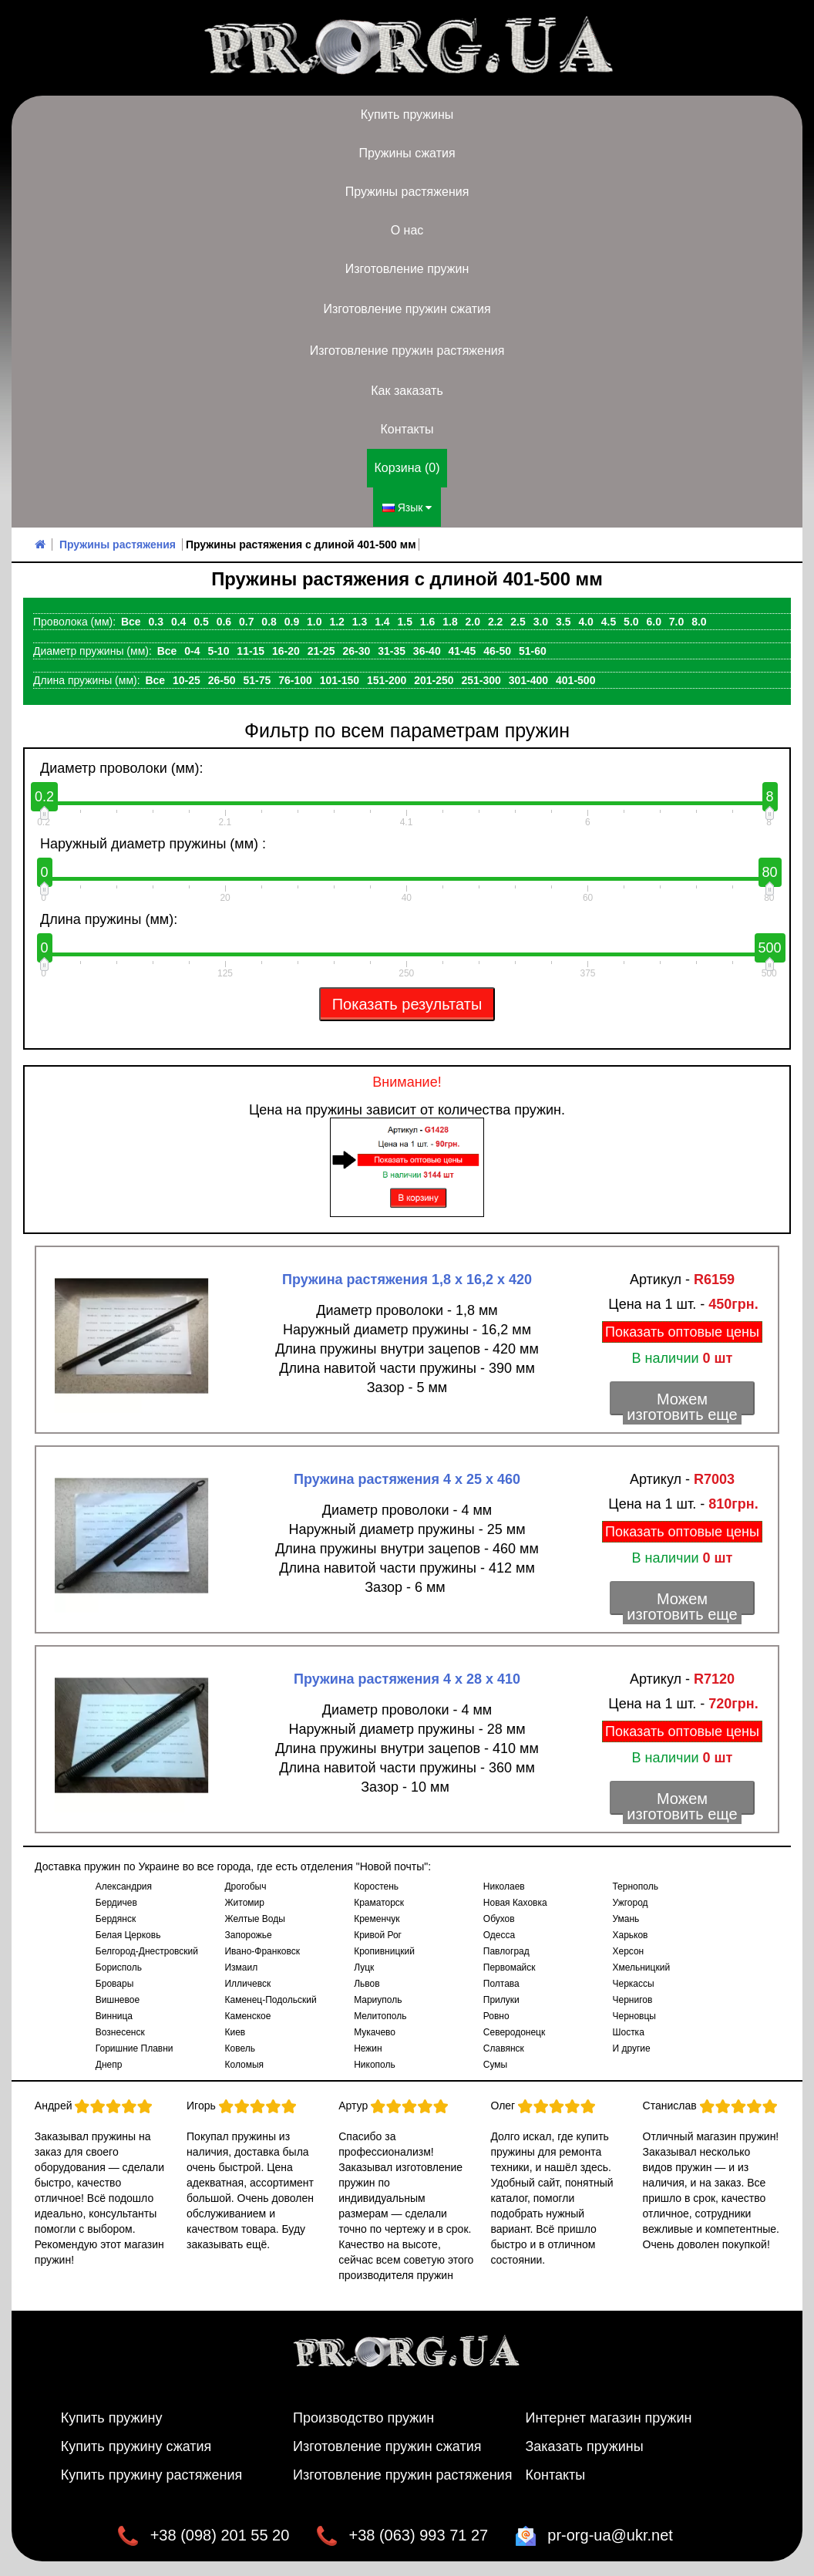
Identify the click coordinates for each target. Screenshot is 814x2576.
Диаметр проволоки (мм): (121, 767)
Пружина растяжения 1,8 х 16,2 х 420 (407, 1278)
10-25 (186, 679)
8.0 (698, 621)
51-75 (257, 679)
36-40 (427, 650)
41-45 (462, 650)
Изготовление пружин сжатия (406, 308)
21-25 (321, 650)
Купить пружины (407, 114)
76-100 (295, 679)
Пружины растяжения (407, 191)
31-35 (391, 650)
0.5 (200, 621)
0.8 (268, 621)
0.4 (178, 621)
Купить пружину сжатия (136, 2445)
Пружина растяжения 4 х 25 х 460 (407, 1478)
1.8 (449, 621)
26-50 (222, 679)
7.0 (676, 621)
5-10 (218, 650)
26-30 (356, 650)
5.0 (631, 621)
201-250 (433, 679)
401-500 (575, 679)
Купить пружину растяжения (152, 2474)
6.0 (653, 621)
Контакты (406, 429)
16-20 (286, 650)
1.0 (314, 621)
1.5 (405, 621)
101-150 (339, 679)
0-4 (192, 650)
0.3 (156, 621)
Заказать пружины (584, 2445)
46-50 (497, 650)
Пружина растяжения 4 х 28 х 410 (407, 1678)
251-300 (480, 679)
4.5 (608, 621)
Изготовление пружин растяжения (407, 350)
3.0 (540, 621)
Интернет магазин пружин (608, 2417)
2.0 (473, 621)
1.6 (427, 621)
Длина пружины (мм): (108, 918)
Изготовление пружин (407, 268)
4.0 (585, 621)
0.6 (224, 621)
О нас (407, 230)
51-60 (533, 650)
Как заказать (407, 390)
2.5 (517, 621)
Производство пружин (363, 2417)
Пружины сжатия (406, 153)
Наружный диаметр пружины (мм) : (153, 843)
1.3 (359, 621)
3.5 (563, 621)
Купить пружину (112, 2417)
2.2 (495, 621)
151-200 (386, 679)
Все (131, 621)
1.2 (336, 621)
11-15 (250, 650)
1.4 (382, 621)
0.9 (291, 621)
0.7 (246, 621)
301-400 (528, 679)
